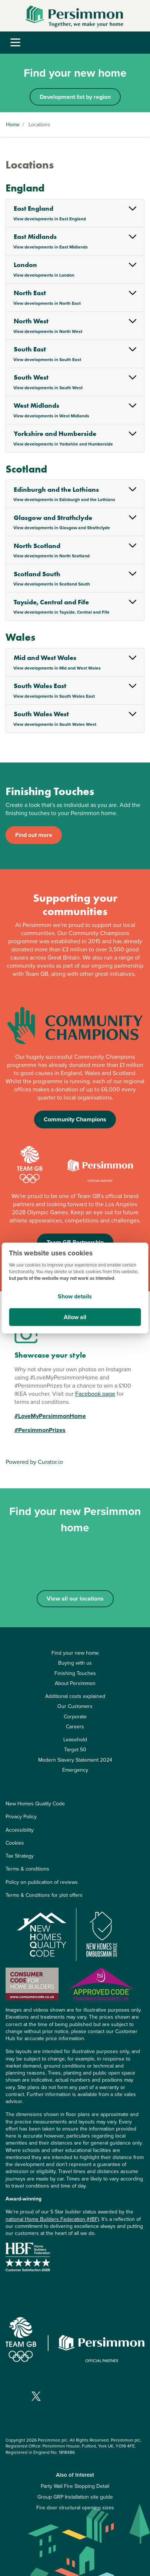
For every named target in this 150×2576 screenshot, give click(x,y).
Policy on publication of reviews (42, 1882)
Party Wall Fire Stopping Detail (75, 2486)
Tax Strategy (20, 1856)
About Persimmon (75, 1683)
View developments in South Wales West (54, 724)
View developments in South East (47, 359)
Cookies (15, 1843)
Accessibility (20, 1830)
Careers (75, 1727)
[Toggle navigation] (15, 43)
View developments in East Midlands (50, 247)
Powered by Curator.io (34, 1462)
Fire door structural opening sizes (75, 2508)
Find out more (33, 835)
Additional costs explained (75, 1696)
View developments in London (43, 275)
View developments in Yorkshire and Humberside (63, 444)
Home (13, 125)
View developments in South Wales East (54, 696)
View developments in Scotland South (51, 584)
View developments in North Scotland (51, 556)
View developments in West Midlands (51, 416)
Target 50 (75, 1750)
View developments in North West (47, 331)
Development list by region (75, 97)
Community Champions (75, 1119)
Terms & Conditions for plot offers (44, 1895)
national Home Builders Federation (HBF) (52, 2219)
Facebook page (95, 1393)
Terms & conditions (27, 1869)
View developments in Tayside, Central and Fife (61, 612)
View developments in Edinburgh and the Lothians (64, 499)
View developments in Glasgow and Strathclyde (61, 527)
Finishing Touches (75, 1673)
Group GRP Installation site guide (75, 2497)
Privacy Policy (21, 1817)
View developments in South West (48, 387)
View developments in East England (49, 219)
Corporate (75, 1717)
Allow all (75, 1316)
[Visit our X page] (36, 2396)
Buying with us (75, 1663)
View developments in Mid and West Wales (57, 668)
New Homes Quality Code (35, 1804)
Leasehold (75, 1740)
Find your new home (75, 1653)
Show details (75, 1296)
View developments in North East (47, 303)
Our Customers (75, 1706)
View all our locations (75, 1598)
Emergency (75, 1770)
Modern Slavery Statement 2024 (75, 1760)
